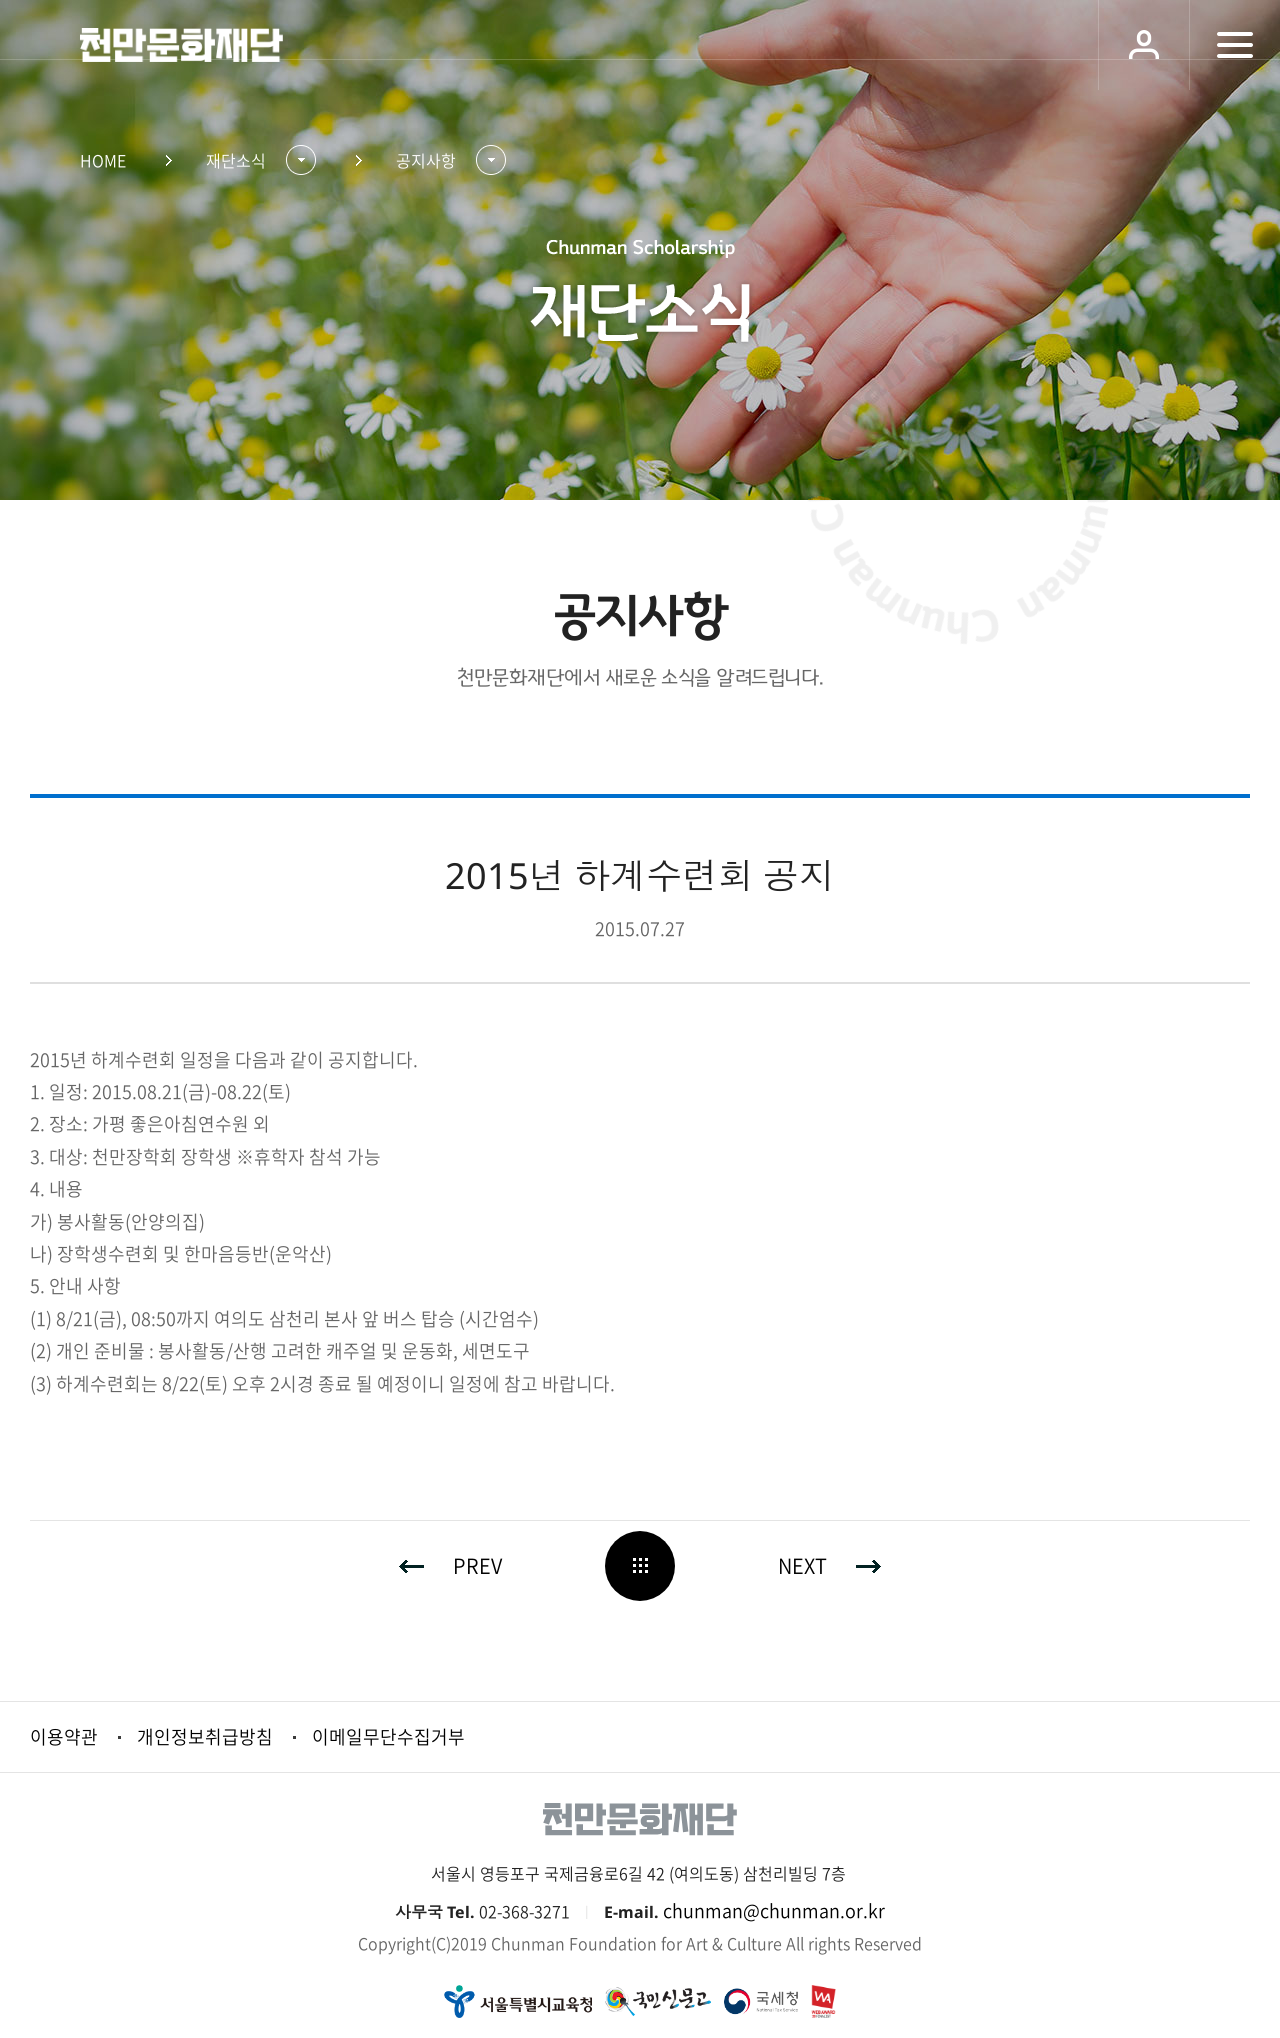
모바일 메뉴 (1234, 45)
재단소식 (236, 160)
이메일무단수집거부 (388, 1736)
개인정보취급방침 (205, 1736)
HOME (103, 160)
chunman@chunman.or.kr (774, 1910)
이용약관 (64, 1736)
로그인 (1143, 45)
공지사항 (426, 160)
